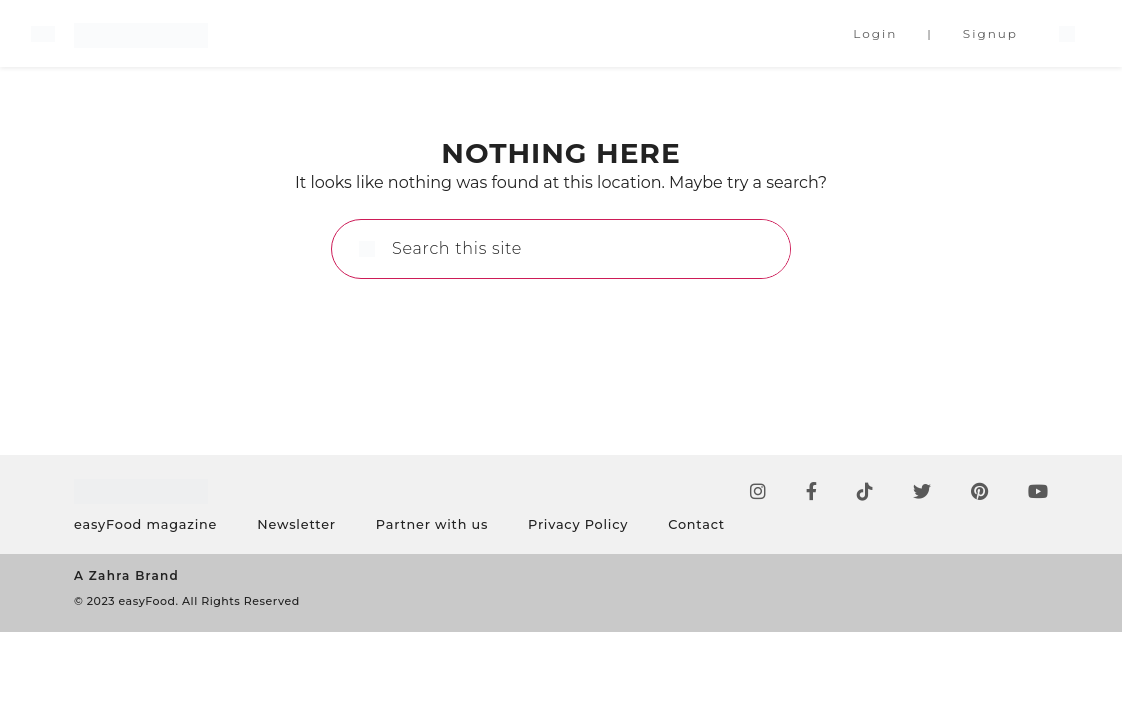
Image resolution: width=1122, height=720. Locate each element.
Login (875, 33)
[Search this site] (582, 249)
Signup (990, 33)
